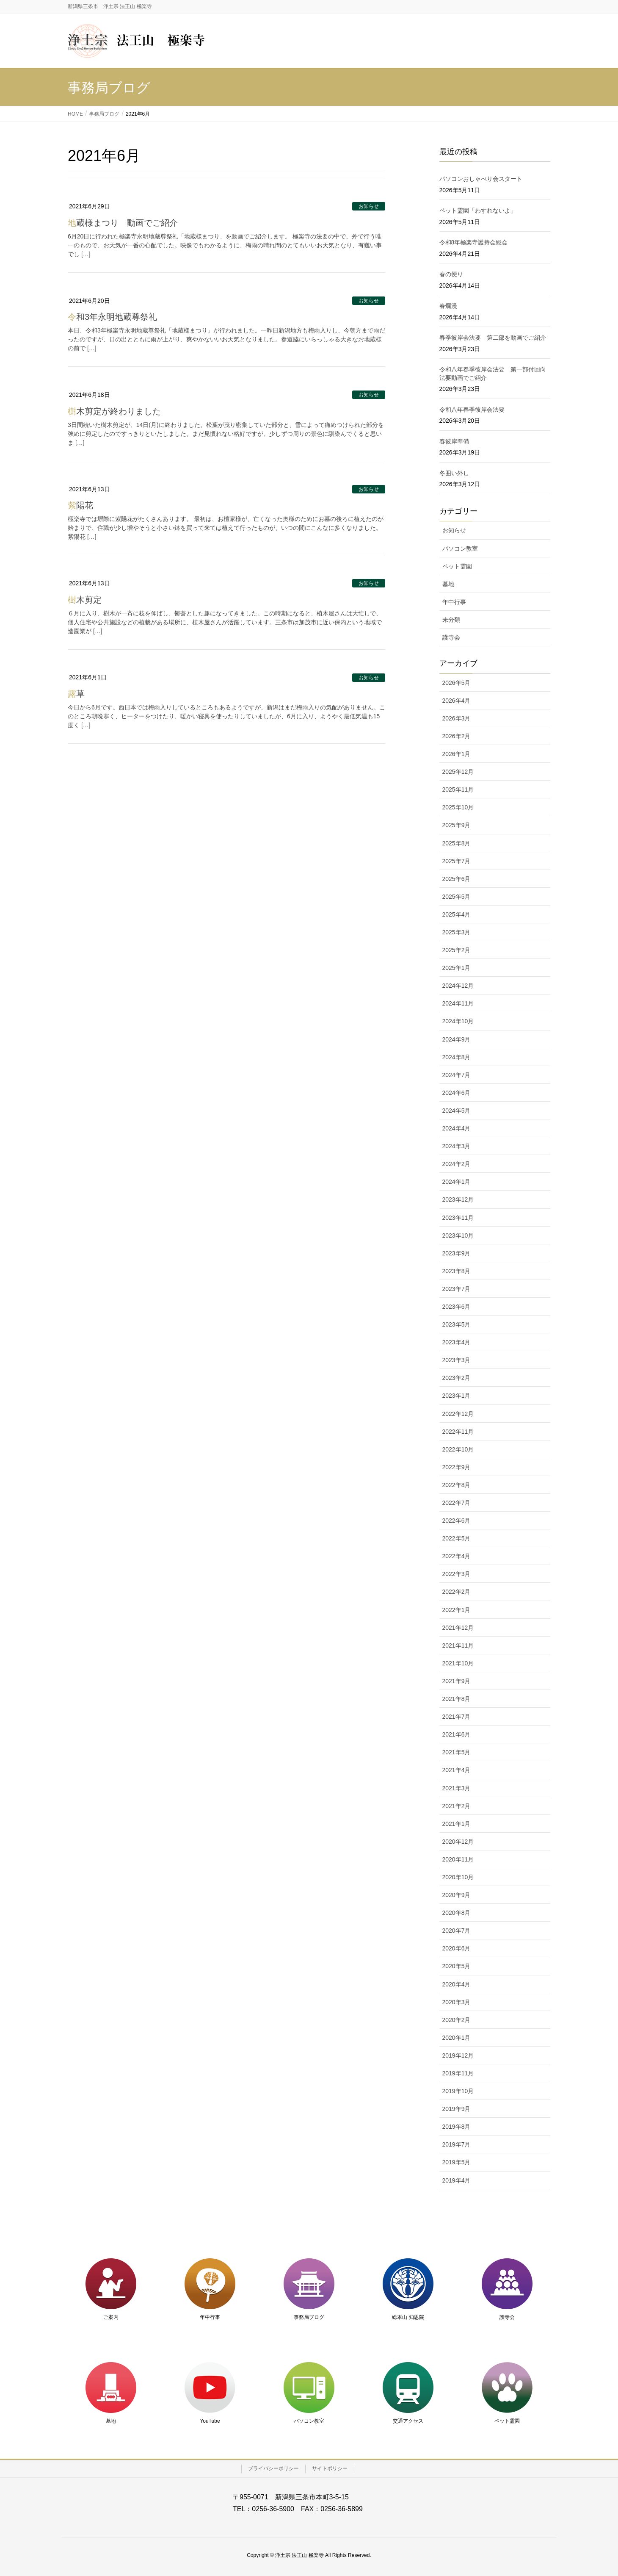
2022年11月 (458, 1431)
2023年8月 (456, 1271)
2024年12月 (458, 985)
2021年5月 (456, 1752)
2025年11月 (458, 789)
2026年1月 (456, 754)
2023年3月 (456, 1360)
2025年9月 (456, 825)
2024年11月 (458, 1003)
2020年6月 (456, 1948)
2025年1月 (456, 967)
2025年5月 (456, 896)
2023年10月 (458, 1235)
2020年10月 (458, 1877)
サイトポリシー (330, 2468)
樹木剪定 (85, 599)
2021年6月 (456, 1734)
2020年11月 (458, 1859)
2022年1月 (456, 1610)
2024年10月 (458, 1021)
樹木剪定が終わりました (114, 411)
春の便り (451, 274)
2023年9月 (456, 1253)
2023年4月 (456, 1342)
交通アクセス (408, 2421)
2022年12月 (458, 1413)
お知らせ (369, 206)
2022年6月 (456, 1520)
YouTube (210, 2421)
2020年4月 (456, 1984)
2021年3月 (456, 1788)
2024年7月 (456, 1075)
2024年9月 (456, 1039)
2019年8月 (456, 2126)
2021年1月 (456, 1823)
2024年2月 (456, 1164)
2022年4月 (456, 1556)
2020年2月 (456, 2019)
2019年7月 (456, 2144)
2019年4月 (456, 2180)
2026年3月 (456, 718)
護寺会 (451, 637)
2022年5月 (456, 1538)
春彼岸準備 (454, 441)
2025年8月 (456, 843)
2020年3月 (456, 2002)
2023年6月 (456, 1306)
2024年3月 (456, 1146)
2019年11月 (458, 2073)
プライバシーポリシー (273, 2468)
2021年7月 (456, 1716)
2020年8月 (456, 1912)
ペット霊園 (457, 566)
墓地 (448, 584)
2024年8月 (456, 1057)
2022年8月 (456, 1485)
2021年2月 (456, 1806)
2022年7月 (456, 1502)
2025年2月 (456, 950)
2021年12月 (458, 1627)
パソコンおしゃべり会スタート (480, 178)
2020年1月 (456, 2037)
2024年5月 (456, 1110)
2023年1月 (456, 1395)
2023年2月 (456, 1377)
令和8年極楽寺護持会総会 (473, 242)
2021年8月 (456, 1698)
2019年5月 (456, 2162)
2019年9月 (456, 2108)
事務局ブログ (309, 2317)
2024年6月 (456, 1092)
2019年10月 (458, 2091)
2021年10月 (458, 1663)
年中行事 (454, 601)
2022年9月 (456, 1467)
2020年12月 (458, 1841)
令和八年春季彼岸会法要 (472, 409)
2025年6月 (456, 878)
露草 (76, 693)
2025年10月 (458, 807)
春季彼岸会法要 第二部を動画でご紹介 (492, 337)
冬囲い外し (454, 473)
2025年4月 (456, 914)
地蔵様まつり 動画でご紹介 (123, 222)
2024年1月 (456, 1181)
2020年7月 (456, 1930)
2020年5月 (456, 1966)
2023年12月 (458, 1199)
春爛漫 (448, 305)
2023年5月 (456, 1324)
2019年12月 (458, 2055)
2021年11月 (458, 1645)
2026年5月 (456, 682)
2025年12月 (458, 771)
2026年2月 (456, 736)
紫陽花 (80, 505)
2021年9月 (456, 1681)
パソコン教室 (460, 548)
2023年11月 (458, 1217)
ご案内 (111, 2317)
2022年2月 (456, 1591)
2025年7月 (456, 861)
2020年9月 (456, 1895)
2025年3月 (456, 932)
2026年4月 (456, 700)
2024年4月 (456, 1128)
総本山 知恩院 (408, 2317)
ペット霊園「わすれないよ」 (477, 210)
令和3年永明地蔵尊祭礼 (112, 316)
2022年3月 (456, 1574)
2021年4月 (456, 1770)
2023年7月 (456, 1288)
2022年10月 (458, 1449)
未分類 (451, 619)
